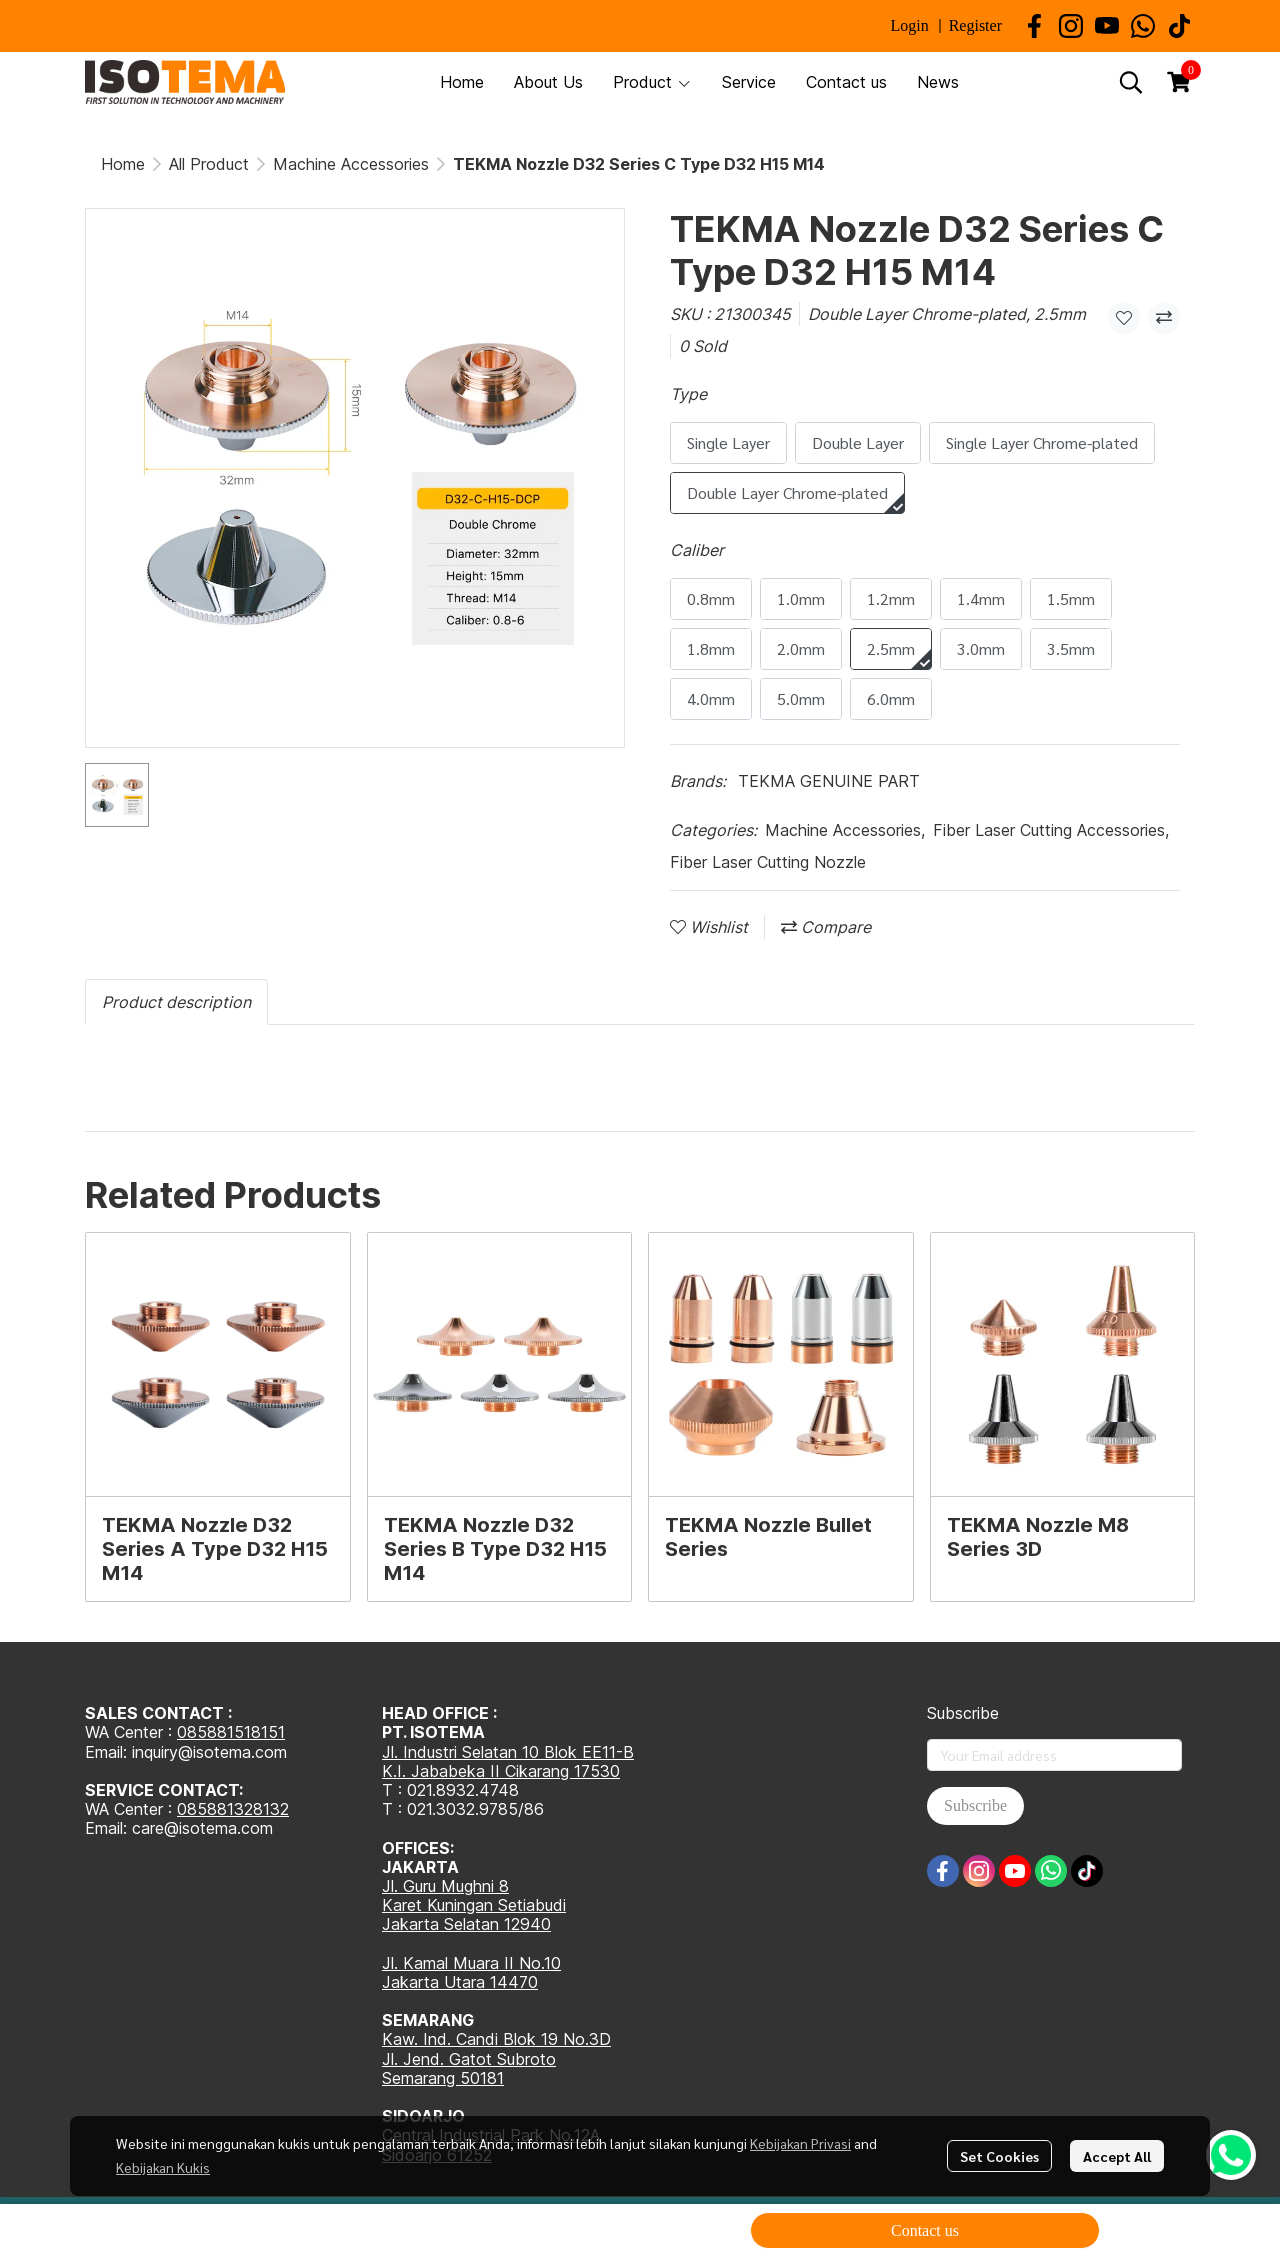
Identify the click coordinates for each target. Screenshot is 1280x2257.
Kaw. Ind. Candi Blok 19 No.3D (496, 2039)
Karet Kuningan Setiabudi (474, 1905)
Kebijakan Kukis (163, 2167)
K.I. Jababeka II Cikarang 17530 (501, 1771)
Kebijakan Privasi (800, 2143)
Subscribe (975, 1805)
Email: (108, 1828)
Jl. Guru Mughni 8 (445, 1886)
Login (909, 25)
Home (123, 164)
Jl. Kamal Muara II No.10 (471, 1963)
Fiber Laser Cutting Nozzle (768, 862)
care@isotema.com (202, 1828)
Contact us (925, 2230)
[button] (1131, 82)
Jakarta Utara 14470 (460, 1982)
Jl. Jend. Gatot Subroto (469, 2059)
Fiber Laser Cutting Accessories (1051, 830)
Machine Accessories (351, 164)
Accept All (1117, 2156)
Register (975, 25)
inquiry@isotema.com (209, 1752)
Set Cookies (999, 2156)
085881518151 (231, 1732)
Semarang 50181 (443, 2078)
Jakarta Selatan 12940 (466, 1924)
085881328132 (233, 1809)
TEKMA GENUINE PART (829, 781)
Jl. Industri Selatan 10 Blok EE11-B (508, 1752)
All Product (209, 164)
